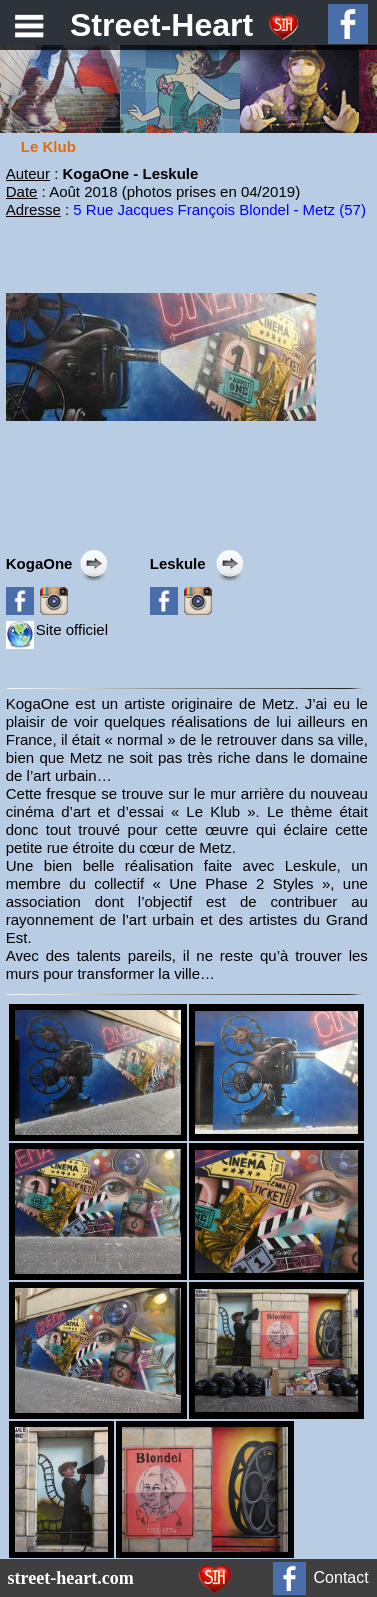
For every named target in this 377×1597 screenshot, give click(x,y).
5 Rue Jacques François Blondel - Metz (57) (219, 209)
